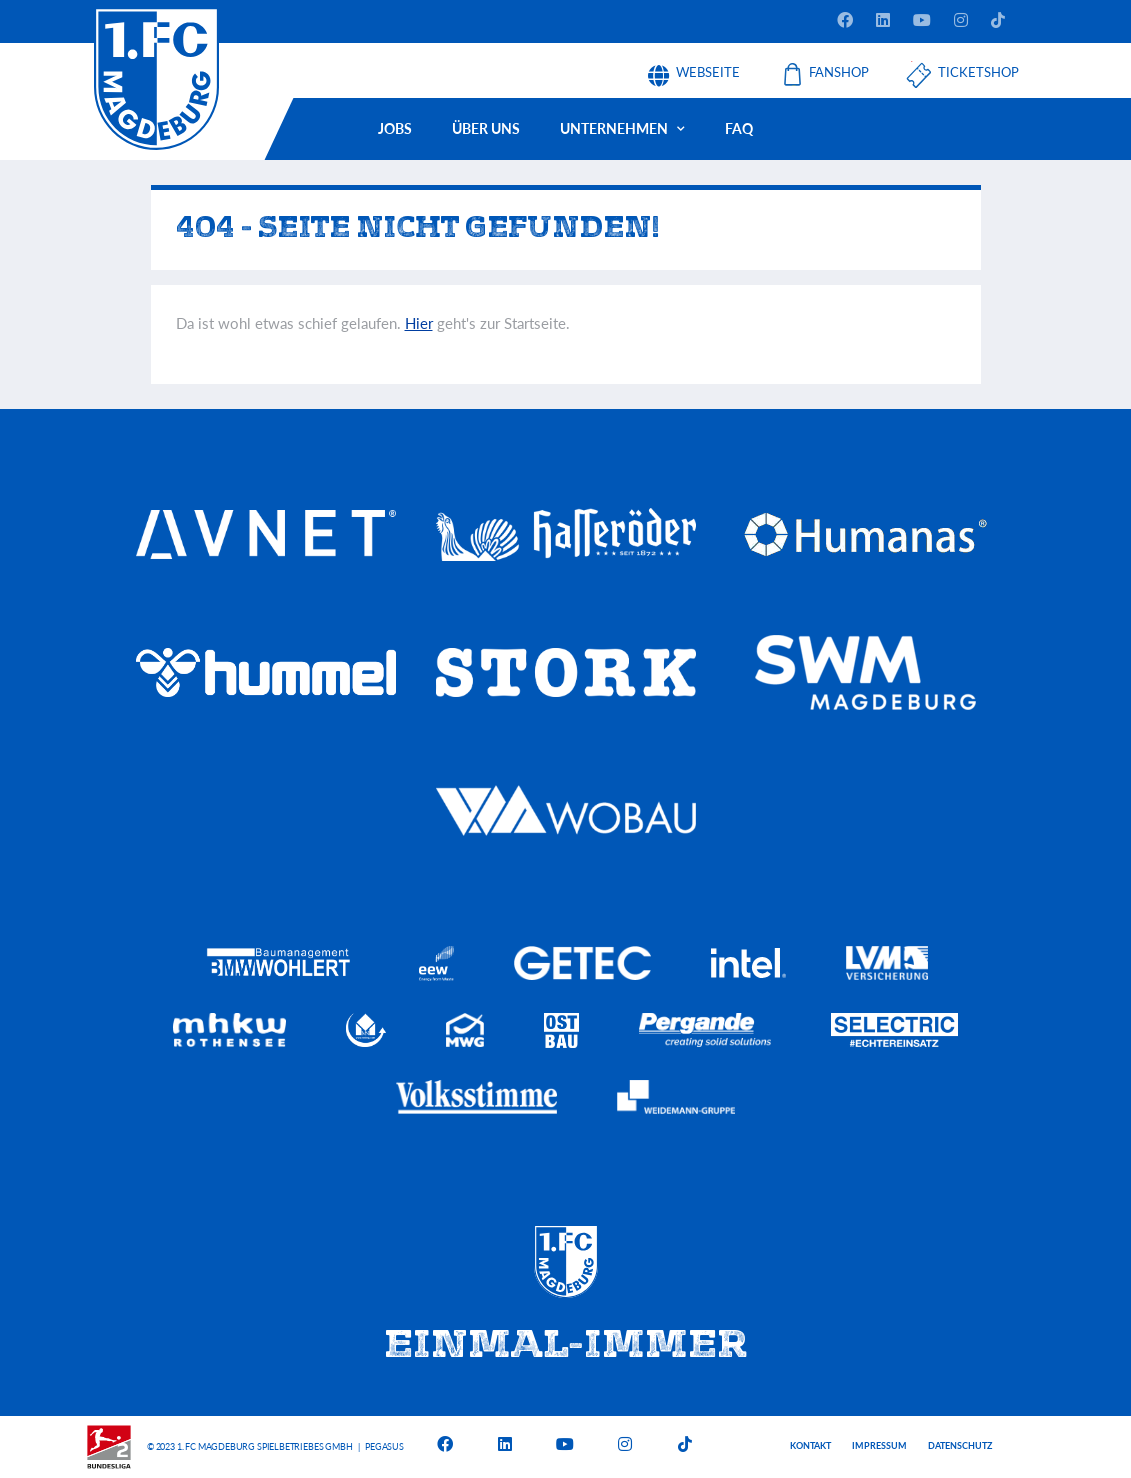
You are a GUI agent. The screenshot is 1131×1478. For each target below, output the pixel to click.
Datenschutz (960, 1445)
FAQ (739, 128)
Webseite (708, 65)
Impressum (879, 1445)
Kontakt (810, 1445)
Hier (419, 323)
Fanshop (839, 65)
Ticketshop (978, 65)
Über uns (486, 128)
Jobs (395, 128)
